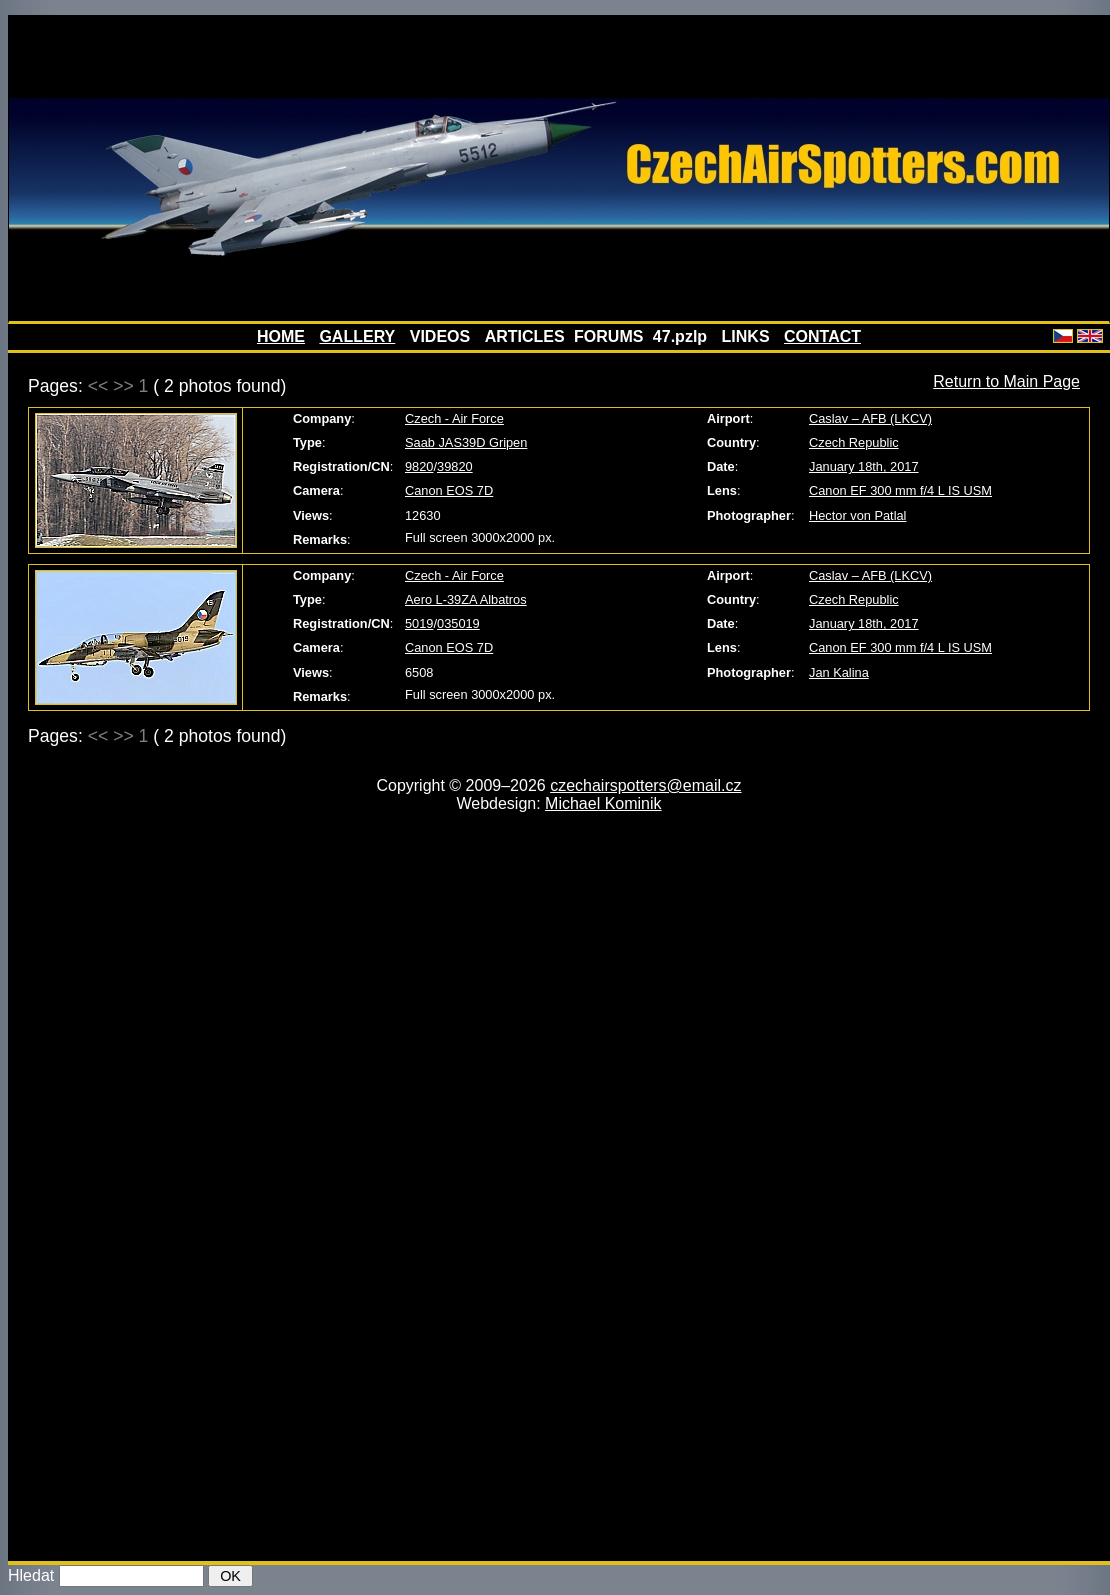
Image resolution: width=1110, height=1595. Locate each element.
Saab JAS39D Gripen (466, 442)
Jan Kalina (839, 672)
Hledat (31, 1575)
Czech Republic (854, 442)
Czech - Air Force (454, 418)
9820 (419, 466)
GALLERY (357, 336)
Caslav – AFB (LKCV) (870, 418)
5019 (419, 623)
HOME (281, 336)
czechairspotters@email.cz (645, 785)
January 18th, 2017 (864, 466)
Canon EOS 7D (449, 490)
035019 (458, 623)
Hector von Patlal (857, 515)
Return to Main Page (1006, 381)
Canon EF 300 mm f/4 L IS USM (900, 490)
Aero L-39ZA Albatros (466, 599)
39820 (455, 466)
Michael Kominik (603, 803)
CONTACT (822, 336)
